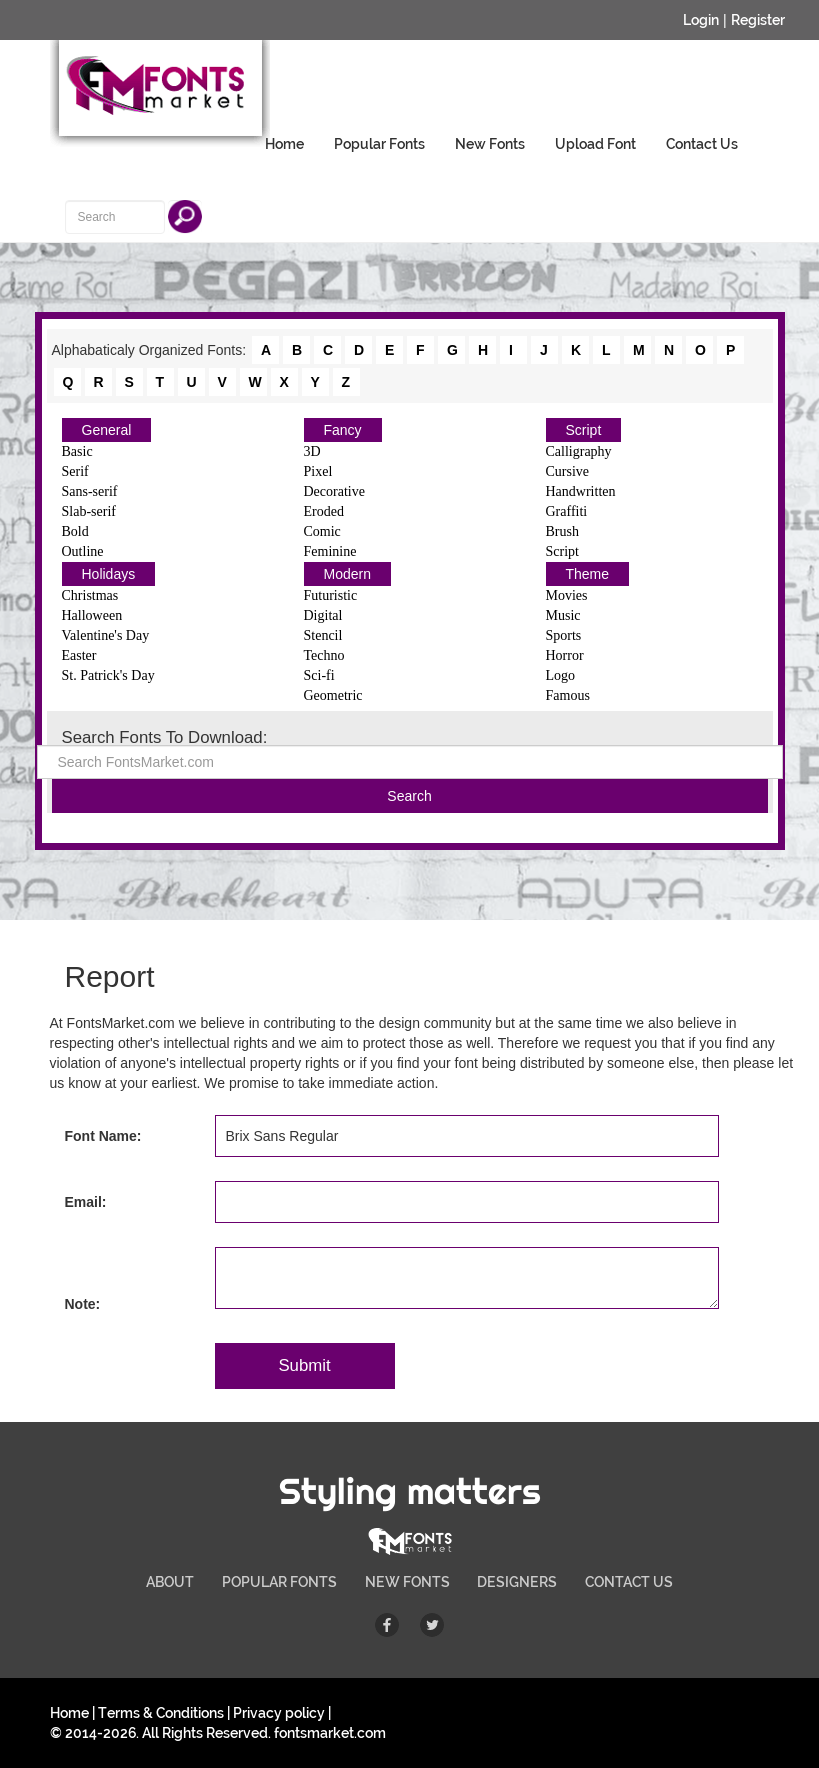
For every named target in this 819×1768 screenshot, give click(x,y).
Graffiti (567, 511)
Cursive (568, 471)
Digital (323, 615)
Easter (79, 655)
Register (758, 20)
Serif (75, 471)
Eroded (324, 511)
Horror (565, 655)
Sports (564, 635)
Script (584, 430)
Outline (83, 551)
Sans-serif (90, 491)
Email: (86, 1202)
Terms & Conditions (161, 1713)
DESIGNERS (517, 1582)
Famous (568, 695)
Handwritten (581, 491)
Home (284, 144)
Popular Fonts (379, 144)
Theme (588, 574)
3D (312, 451)
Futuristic (331, 595)
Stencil (323, 635)
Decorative (334, 491)
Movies (567, 595)
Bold (75, 531)
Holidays (109, 574)
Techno (324, 655)
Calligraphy (579, 451)
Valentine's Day (106, 635)
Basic (77, 451)
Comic (322, 531)
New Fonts (490, 144)
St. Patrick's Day (108, 675)
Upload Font (595, 144)
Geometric (333, 695)
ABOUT (170, 1582)
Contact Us (702, 144)
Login (701, 20)
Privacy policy (279, 1713)
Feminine (330, 551)
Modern (347, 574)
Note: (83, 1304)
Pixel (318, 471)
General (107, 430)
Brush (562, 531)
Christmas (90, 595)
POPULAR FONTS (279, 1582)
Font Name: (103, 1136)
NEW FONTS (407, 1582)
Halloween (92, 615)
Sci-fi (319, 675)
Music (563, 615)
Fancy (343, 430)
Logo (561, 675)
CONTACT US (629, 1582)
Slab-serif (89, 511)
